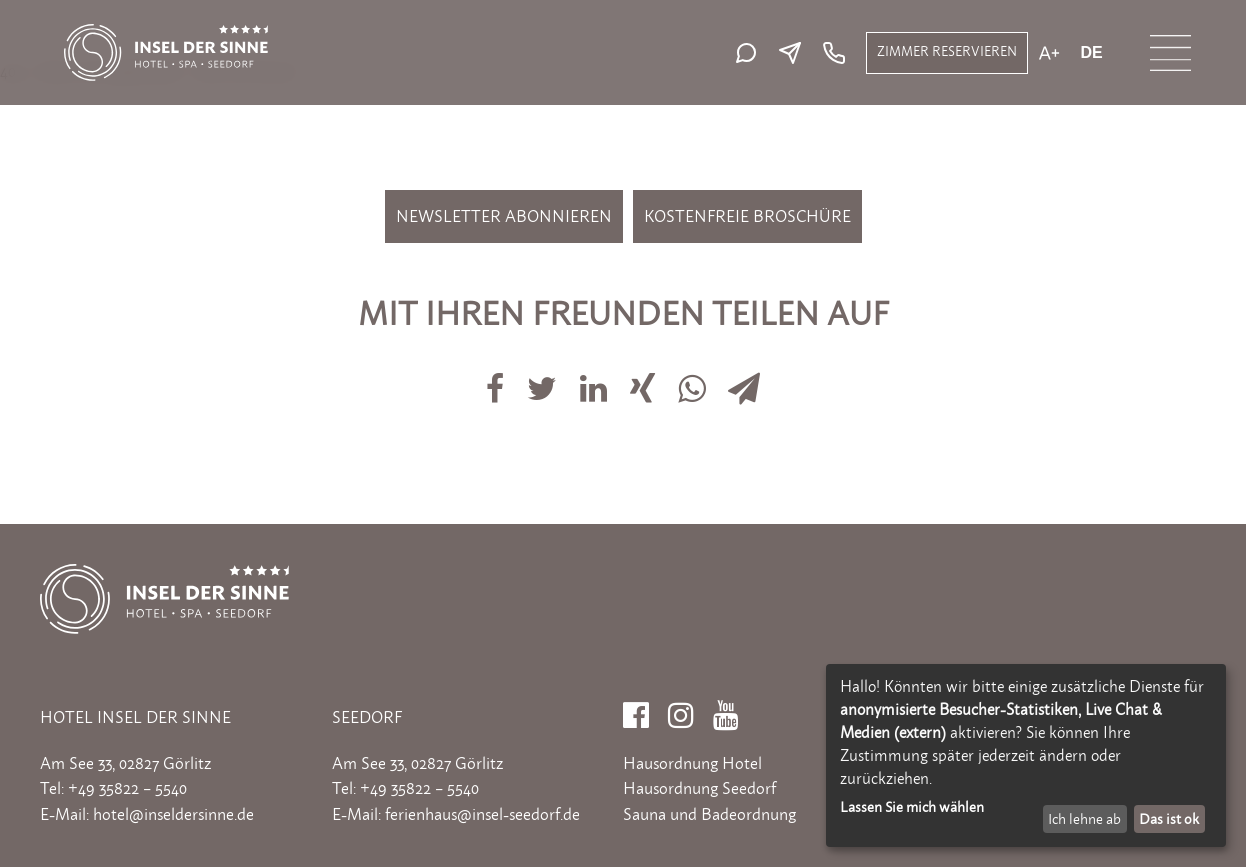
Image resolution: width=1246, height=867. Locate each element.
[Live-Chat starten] (751, 53)
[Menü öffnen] (1170, 53)
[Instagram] (681, 709)
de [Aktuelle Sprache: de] (1091, 53)
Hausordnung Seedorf (699, 788)
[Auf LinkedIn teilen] (595, 376)
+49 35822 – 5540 (127, 788)
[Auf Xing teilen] (645, 376)
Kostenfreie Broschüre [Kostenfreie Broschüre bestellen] (747, 216)
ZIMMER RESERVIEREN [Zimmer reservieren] (947, 51)
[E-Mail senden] (795, 53)
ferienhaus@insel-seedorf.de (482, 814)
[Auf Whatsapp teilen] (694, 376)
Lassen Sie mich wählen (912, 806)
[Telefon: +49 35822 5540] (831, 53)
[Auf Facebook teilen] (496, 376)
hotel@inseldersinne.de (173, 814)
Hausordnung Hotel (692, 763)
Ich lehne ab (1084, 818)
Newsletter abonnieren (504, 216)
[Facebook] (636, 709)
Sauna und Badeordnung (709, 814)
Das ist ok (1169, 818)
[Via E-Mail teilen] (744, 376)
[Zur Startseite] (166, 34)
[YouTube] (726, 709)
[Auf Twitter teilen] (543, 376)
